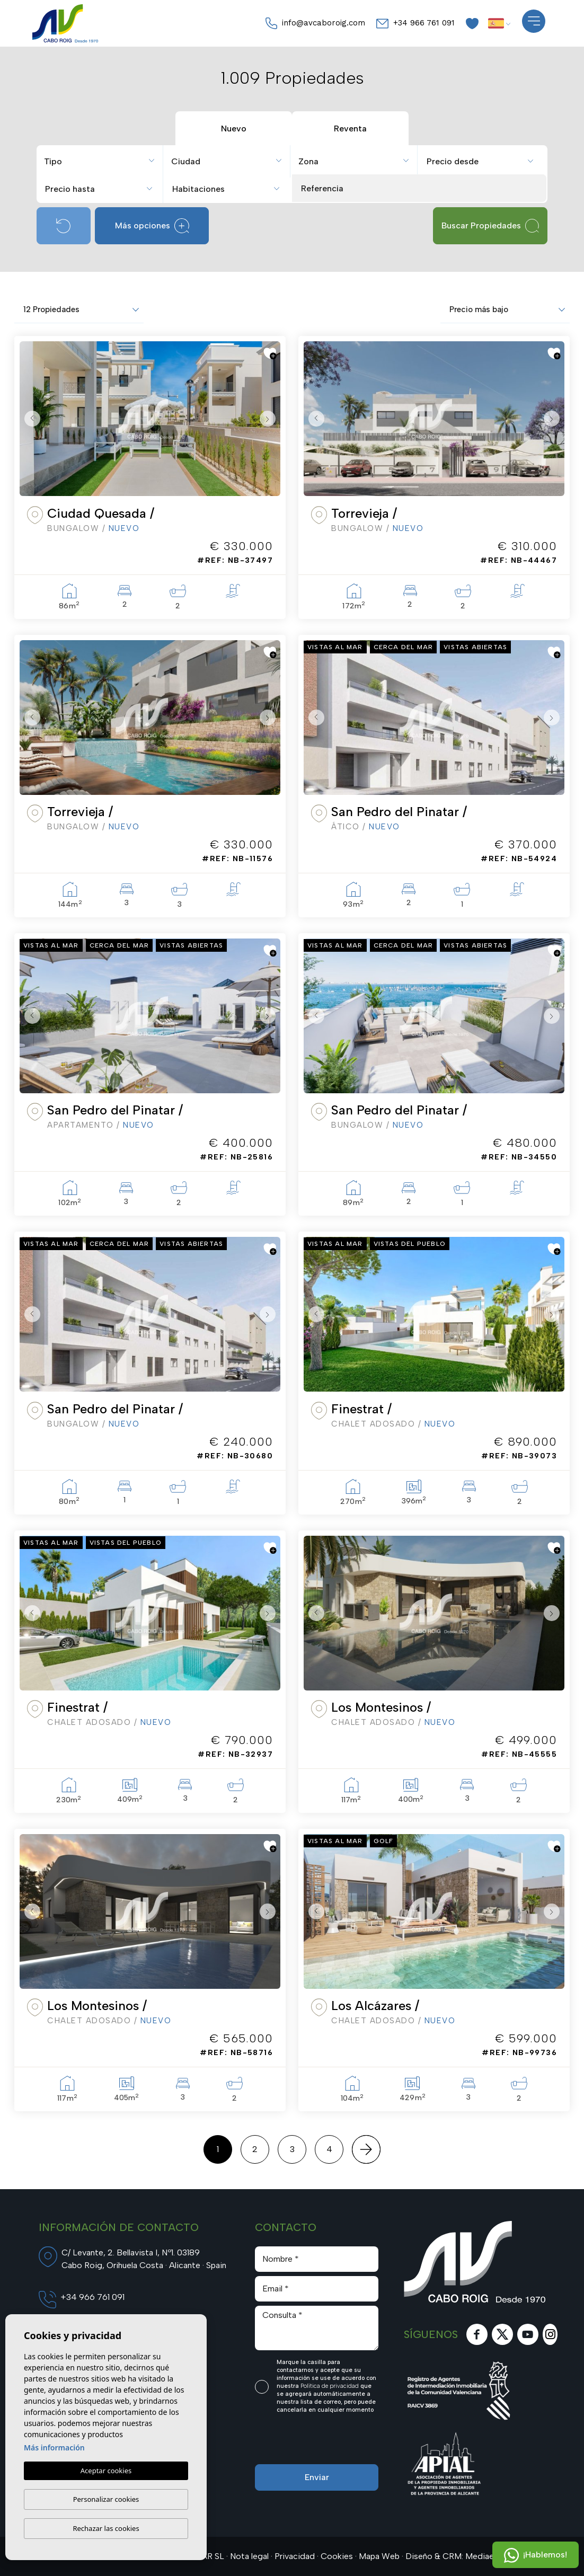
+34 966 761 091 (415, 23)
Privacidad (295, 2556)
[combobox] (101, 160)
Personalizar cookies (106, 2499)
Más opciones (152, 225)
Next (269, 419)
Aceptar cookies (106, 2471)
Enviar (317, 2477)
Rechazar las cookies (106, 2528)
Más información (54, 2448)
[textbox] (104, 162)
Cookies (337, 2556)
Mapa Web (379, 2556)
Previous (30, 419)
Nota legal (249, 2556)
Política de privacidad (330, 2386)
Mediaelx (482, 2556)
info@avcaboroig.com (315, 23)
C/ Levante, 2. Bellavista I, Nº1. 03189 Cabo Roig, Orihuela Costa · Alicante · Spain (143, 2258)
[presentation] (311, 2441)
